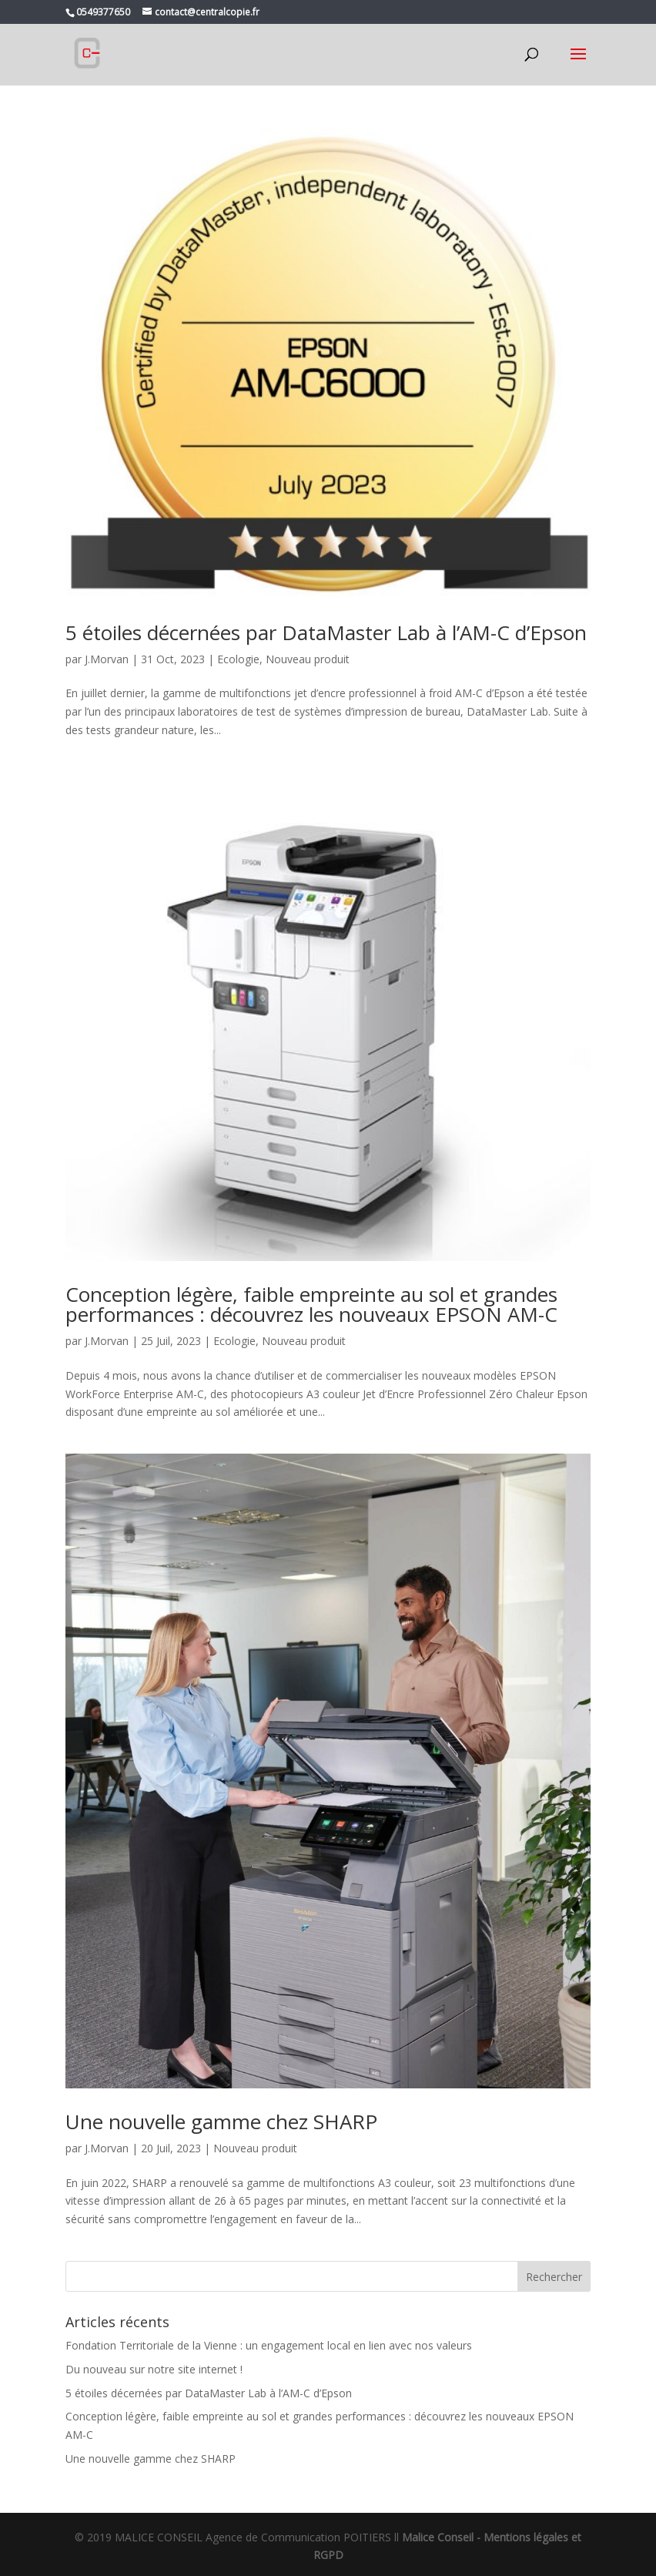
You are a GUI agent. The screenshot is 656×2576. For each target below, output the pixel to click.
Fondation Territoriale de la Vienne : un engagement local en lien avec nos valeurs (268, 2345)
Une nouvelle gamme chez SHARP (221, 2121)
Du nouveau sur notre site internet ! (154, 2369)
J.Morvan (107, 659)
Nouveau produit (308, 659)
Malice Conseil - (443, 2537)
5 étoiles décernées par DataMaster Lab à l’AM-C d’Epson (326, 632)
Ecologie (238, 659)
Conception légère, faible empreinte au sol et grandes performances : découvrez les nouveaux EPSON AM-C (311, 1304)
